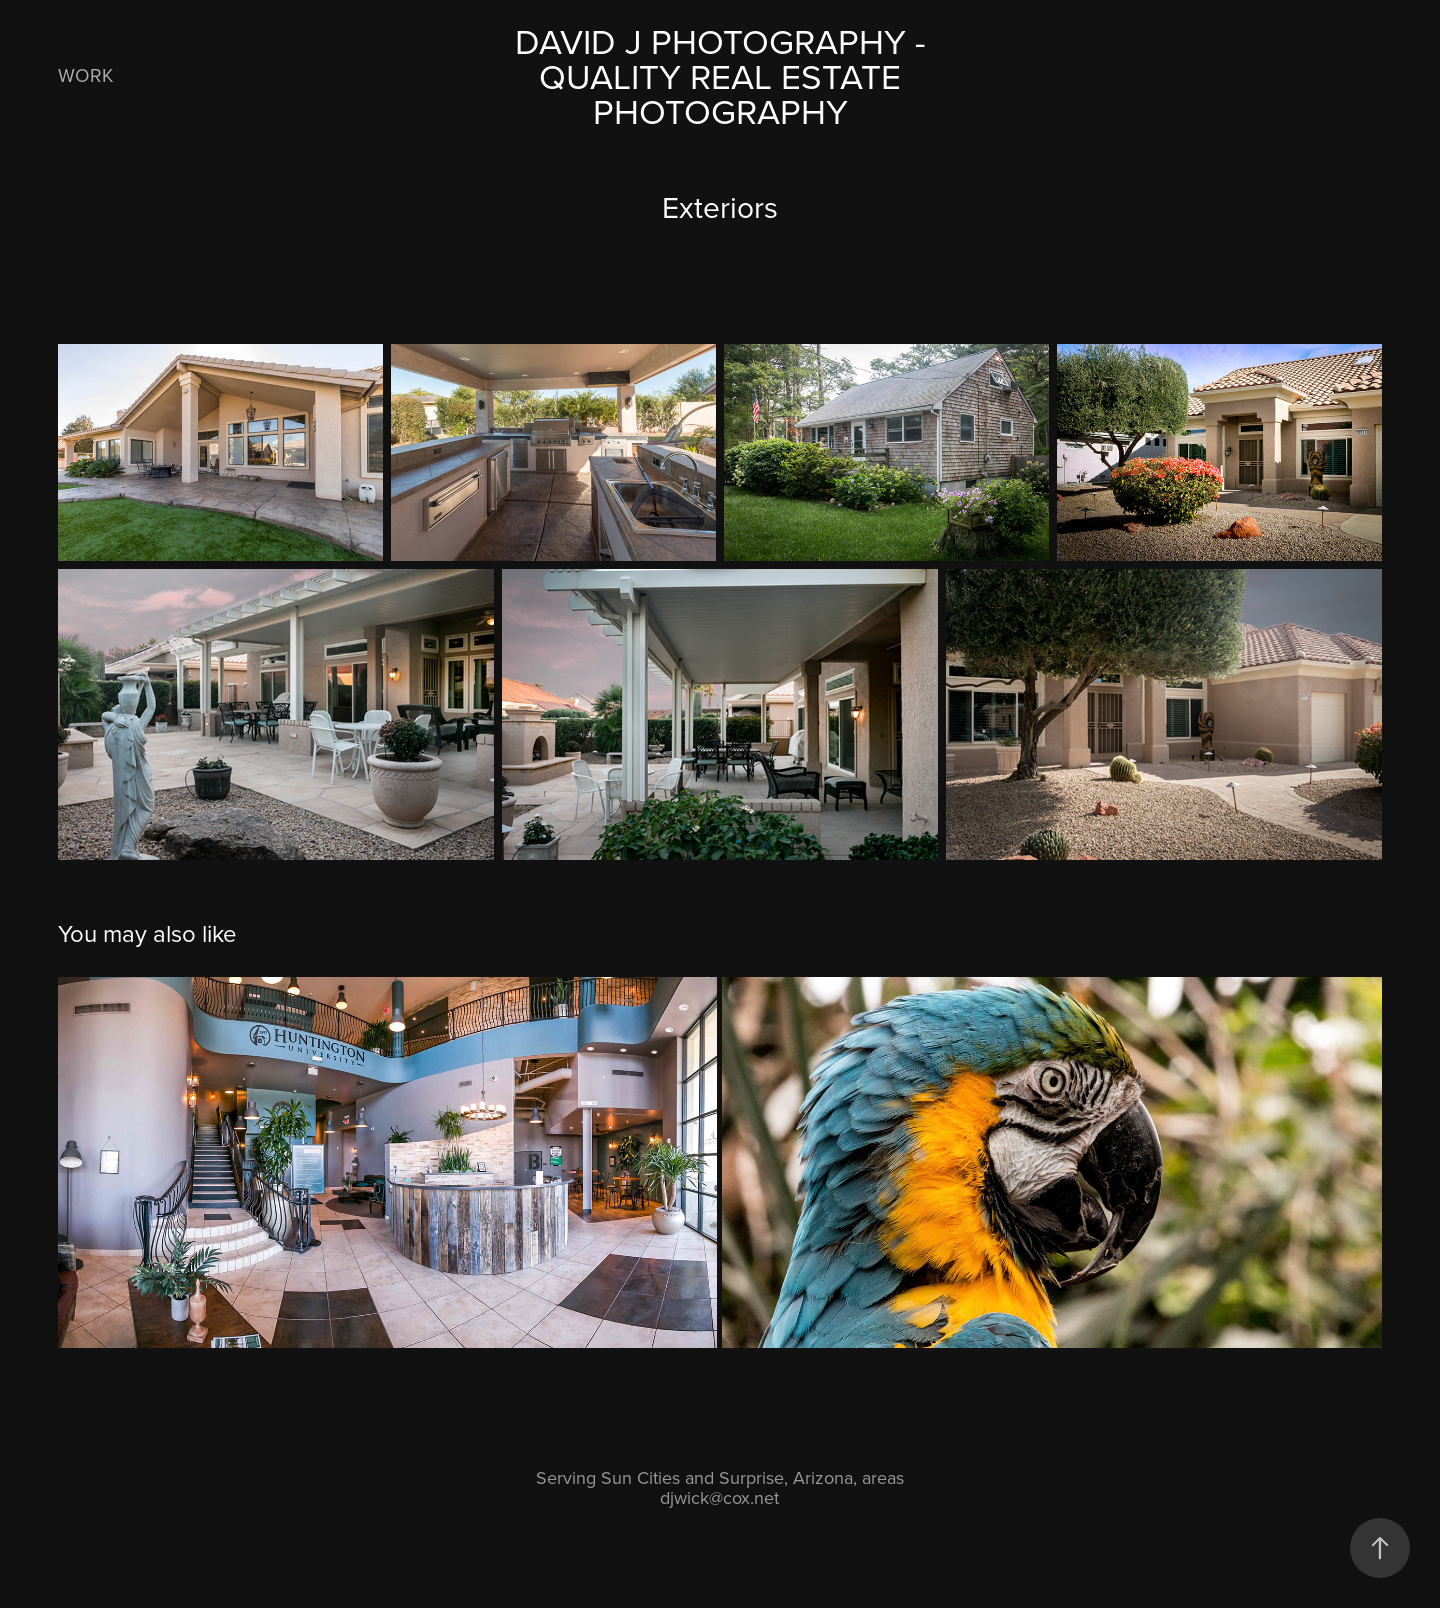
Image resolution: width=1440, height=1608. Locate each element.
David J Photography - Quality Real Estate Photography (725, 75)
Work (85, 74)
